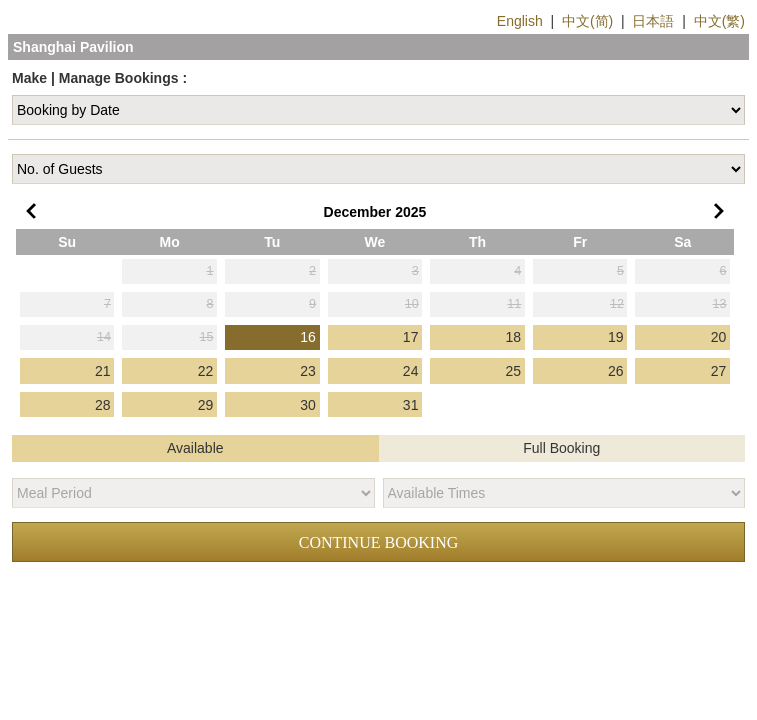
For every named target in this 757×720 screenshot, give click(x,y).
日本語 (653, 21)
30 (308, 405)
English (520, 21)
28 (103, 405)
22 (206, 371)
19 (616, 337)
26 (616, 371)
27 (719, 371)
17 (411, 337)
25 (513, 371)
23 (308, 371)
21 (103, 371)
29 (206, 405)
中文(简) (587, 21)
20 (719, 337)
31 (411, 405)
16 (308, 337)
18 (513, 337)
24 (411, 371)
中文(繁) (719, 21)
